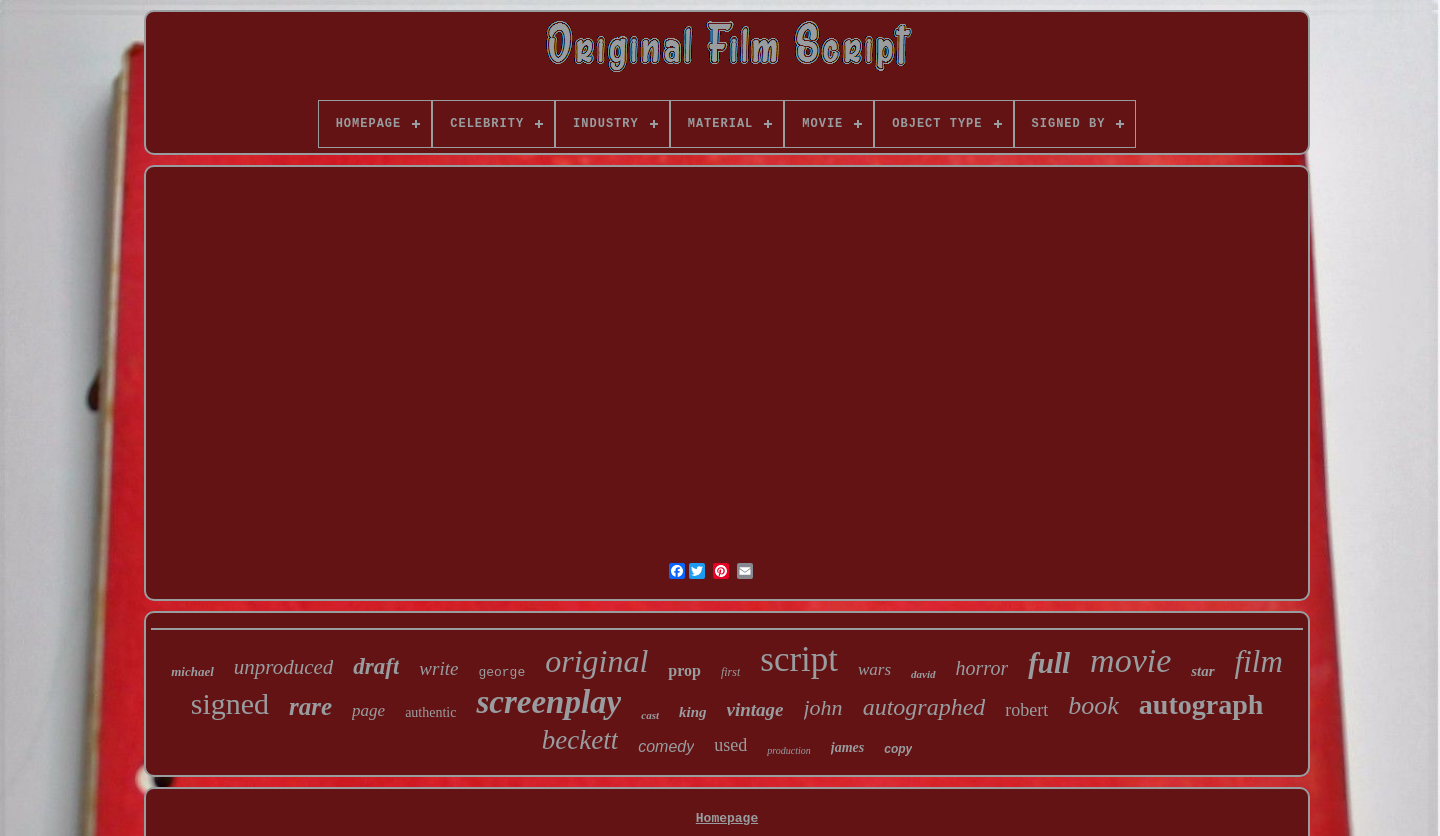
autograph (1201, 704)
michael (192, 671)
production (789, 750)
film (1259, 661)
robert (1026, 710)
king (693, 712)
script (799, 659)
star (1202, 671)
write (438, 668)
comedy (666, 746)
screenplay (548, 702)
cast (650, 715)
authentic (430, 712)
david (923, 674)
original (596, 661)
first (730, 672)
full (1049, 663)
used (730, 745)
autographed (924, 707)
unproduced (284, 667)
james (847, 747)
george (501, 672)
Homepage (727, 818)
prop (684, 670)
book (1093, 705)
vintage (755, 709)
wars (874, 669)
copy (898, 749)
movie (1130, 660)
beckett (580, 740)
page (368, 710)
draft (376, 666)
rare (310, 706)
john (823, 707)
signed (230, 703)
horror (982, 668)
